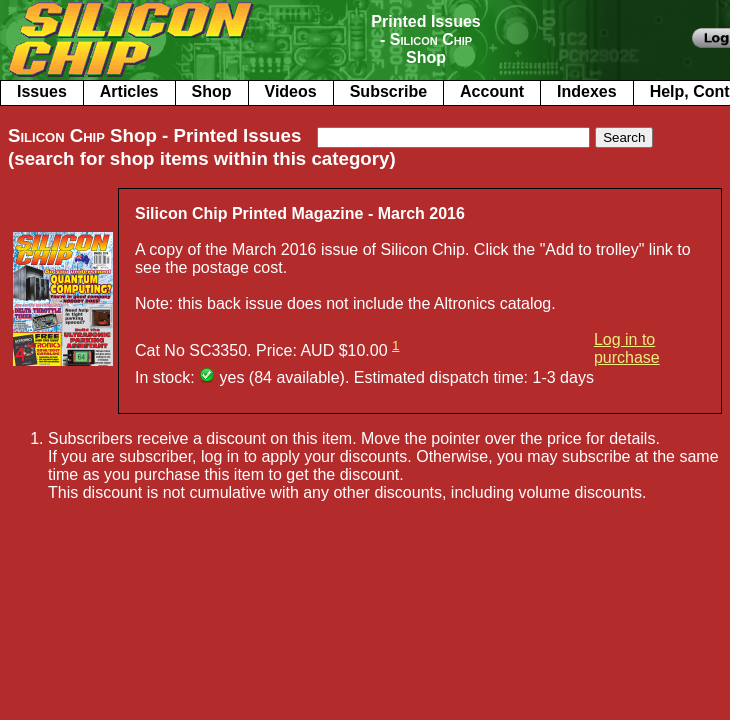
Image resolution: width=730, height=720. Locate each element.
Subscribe (388, 91)
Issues (42, 91)
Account (492, 91)
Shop (212, 91)
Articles (129, 91)
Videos (291, 91)
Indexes (587, 91)
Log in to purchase (627, 348)
